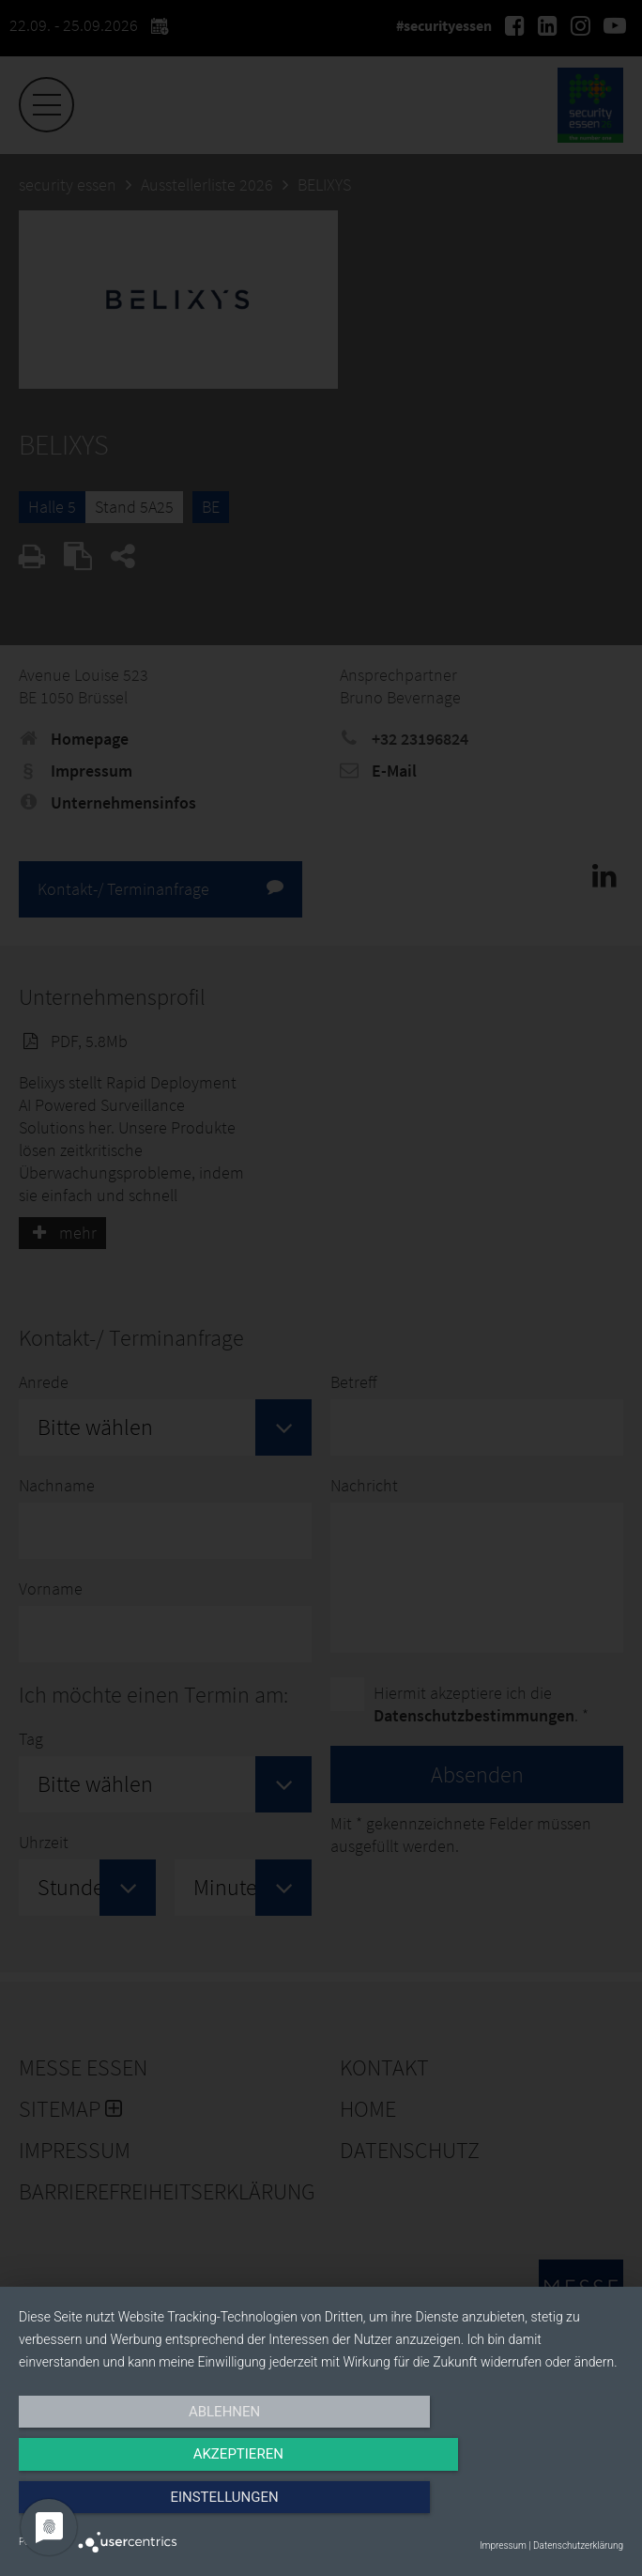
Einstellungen (533, 2507)
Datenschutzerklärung (578, 2545)
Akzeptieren (321, 2507)
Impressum (503, 2545)
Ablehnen (109, 2507)
